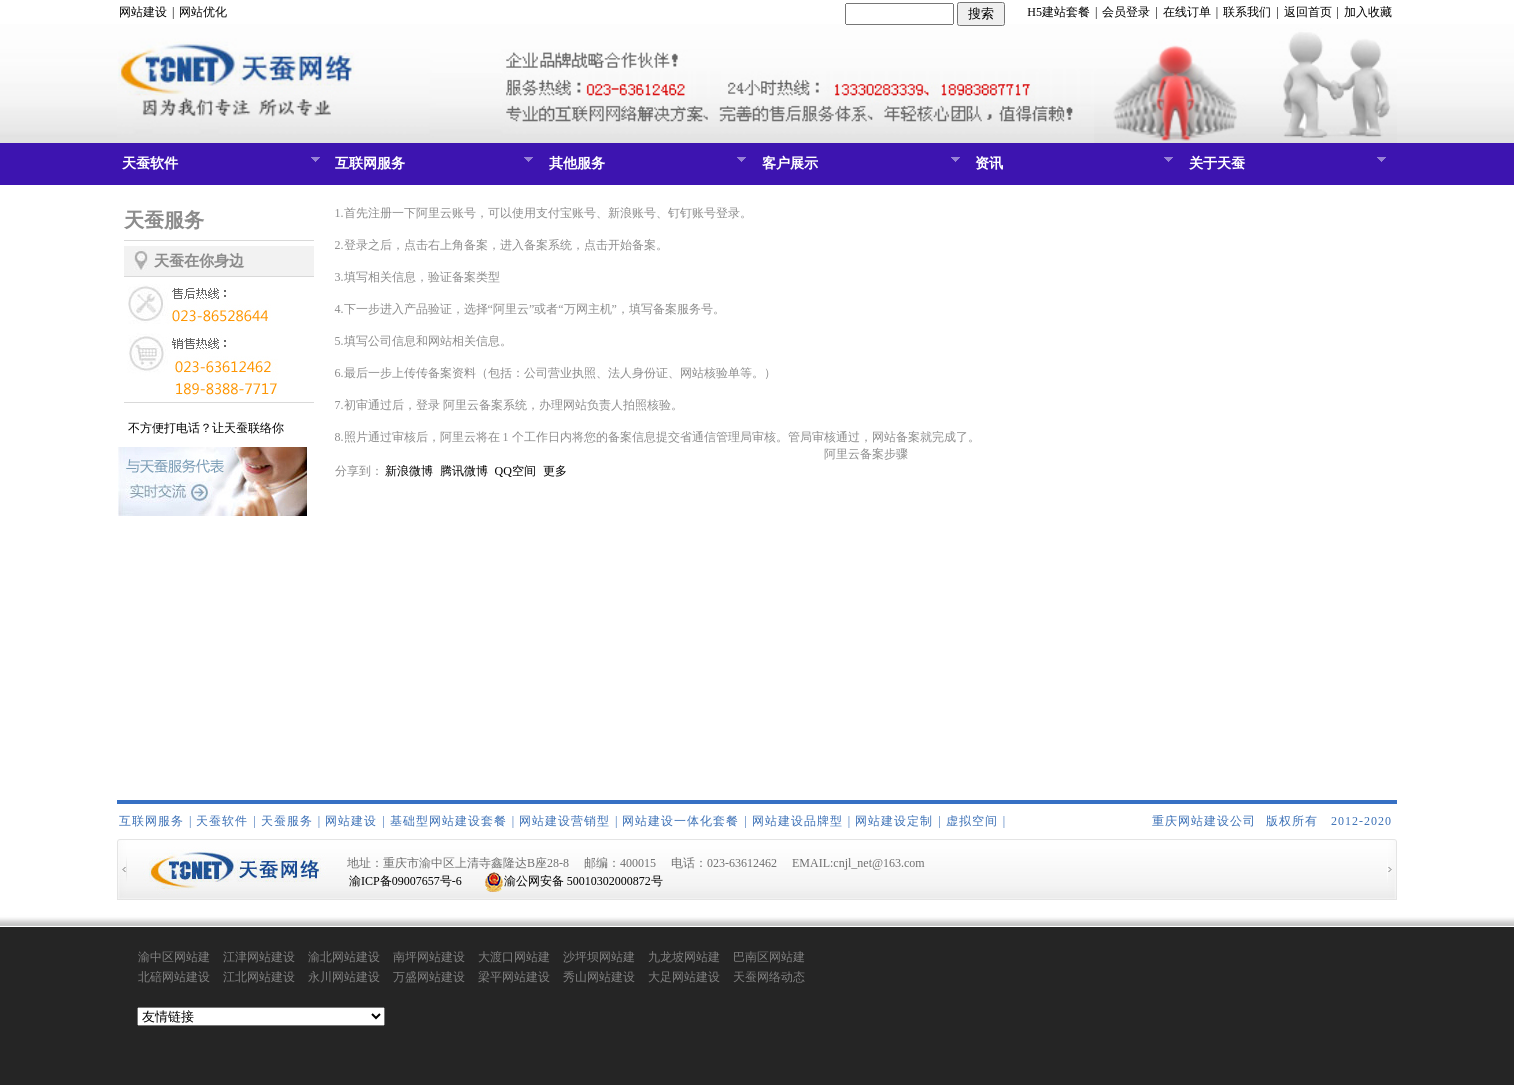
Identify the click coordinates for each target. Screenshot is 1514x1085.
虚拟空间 (972, 821)
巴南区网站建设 (769, 958)
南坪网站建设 (429, 957)
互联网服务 (431, 168)
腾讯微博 (464, 471)
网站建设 (143, 12)
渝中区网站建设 (174, 958)
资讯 (1071, 168)
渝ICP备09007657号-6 (405, 881)
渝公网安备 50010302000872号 (573, 881)
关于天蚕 (1285, 168)
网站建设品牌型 (797, 821)
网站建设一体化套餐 (680, 821)
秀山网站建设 (599, 977)
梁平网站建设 (514, 977)
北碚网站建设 (174, 977)
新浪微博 (409, 471)
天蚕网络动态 (769, 977)
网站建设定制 (894, 821)
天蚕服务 (287, 821)
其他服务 (645, 168)
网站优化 (203, 12)
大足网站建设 (684, 977)
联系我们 (1247, 12)
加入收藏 (1368, 12)
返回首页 (1308, 12)
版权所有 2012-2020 (1329, 821)
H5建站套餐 (1058, 12)
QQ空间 (515, 471)
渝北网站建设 (344, 957)
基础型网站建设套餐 (448, 821)
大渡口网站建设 (514, 958)
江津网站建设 (259, 957)
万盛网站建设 (429, 977)
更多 (555, 471)
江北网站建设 (259, 977)
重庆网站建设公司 (1204, 821)
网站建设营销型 (564, 821)
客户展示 (858, 168)
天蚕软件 (218, 168)
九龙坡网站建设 (684, 958)
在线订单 (1187, 12)
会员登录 (1126, 12)
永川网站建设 (344, 977)
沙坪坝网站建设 (599, 958)
